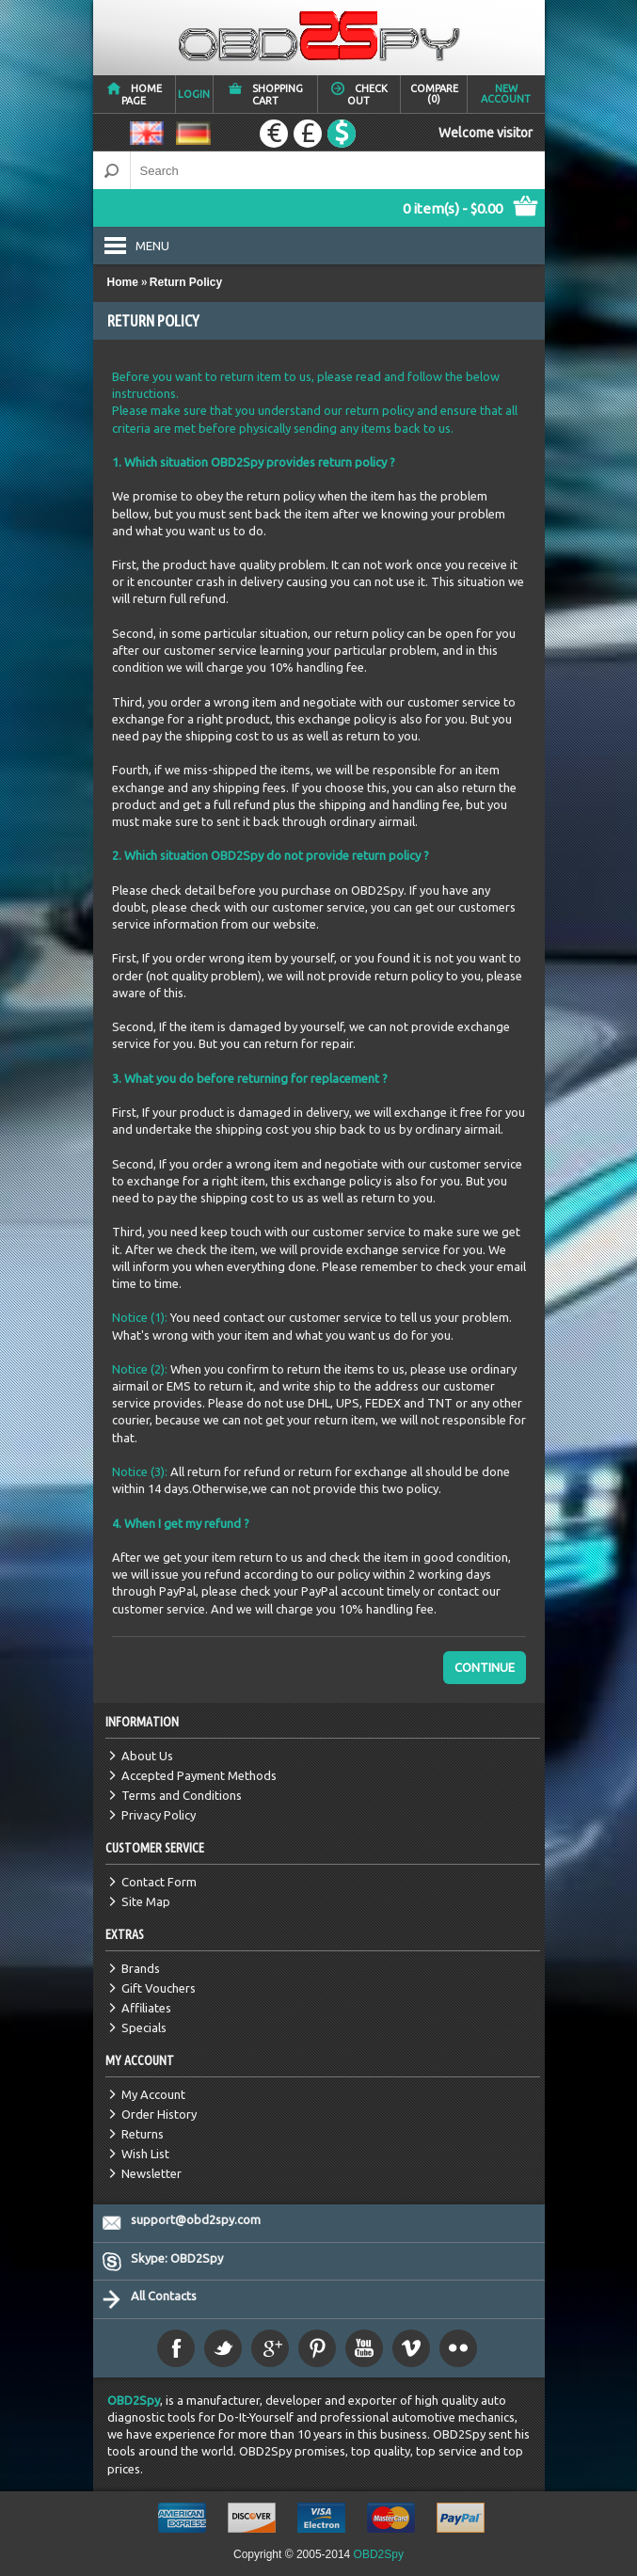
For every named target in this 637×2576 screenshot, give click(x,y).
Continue (484, 1667)
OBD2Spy (133, 2400)
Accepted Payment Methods (199, 1775)
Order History (159, 2114)
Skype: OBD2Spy (177, 2258)
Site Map (145, 1901)
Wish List (145, 2153)
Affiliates (146, 2007)
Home (122, 282)
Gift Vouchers (158, 1988)
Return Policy (186, 282)
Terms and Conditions (181, 1795)
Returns (142, 2133)
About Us (147, 1755)
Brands (140, 1968)
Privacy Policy (158, 1814)
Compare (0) (434, 93)
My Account (153, 2094)
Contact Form (159, 1881)
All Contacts (164, 2295)
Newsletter (151, 2173)
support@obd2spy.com (196, 2219)
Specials (144, 2027)
